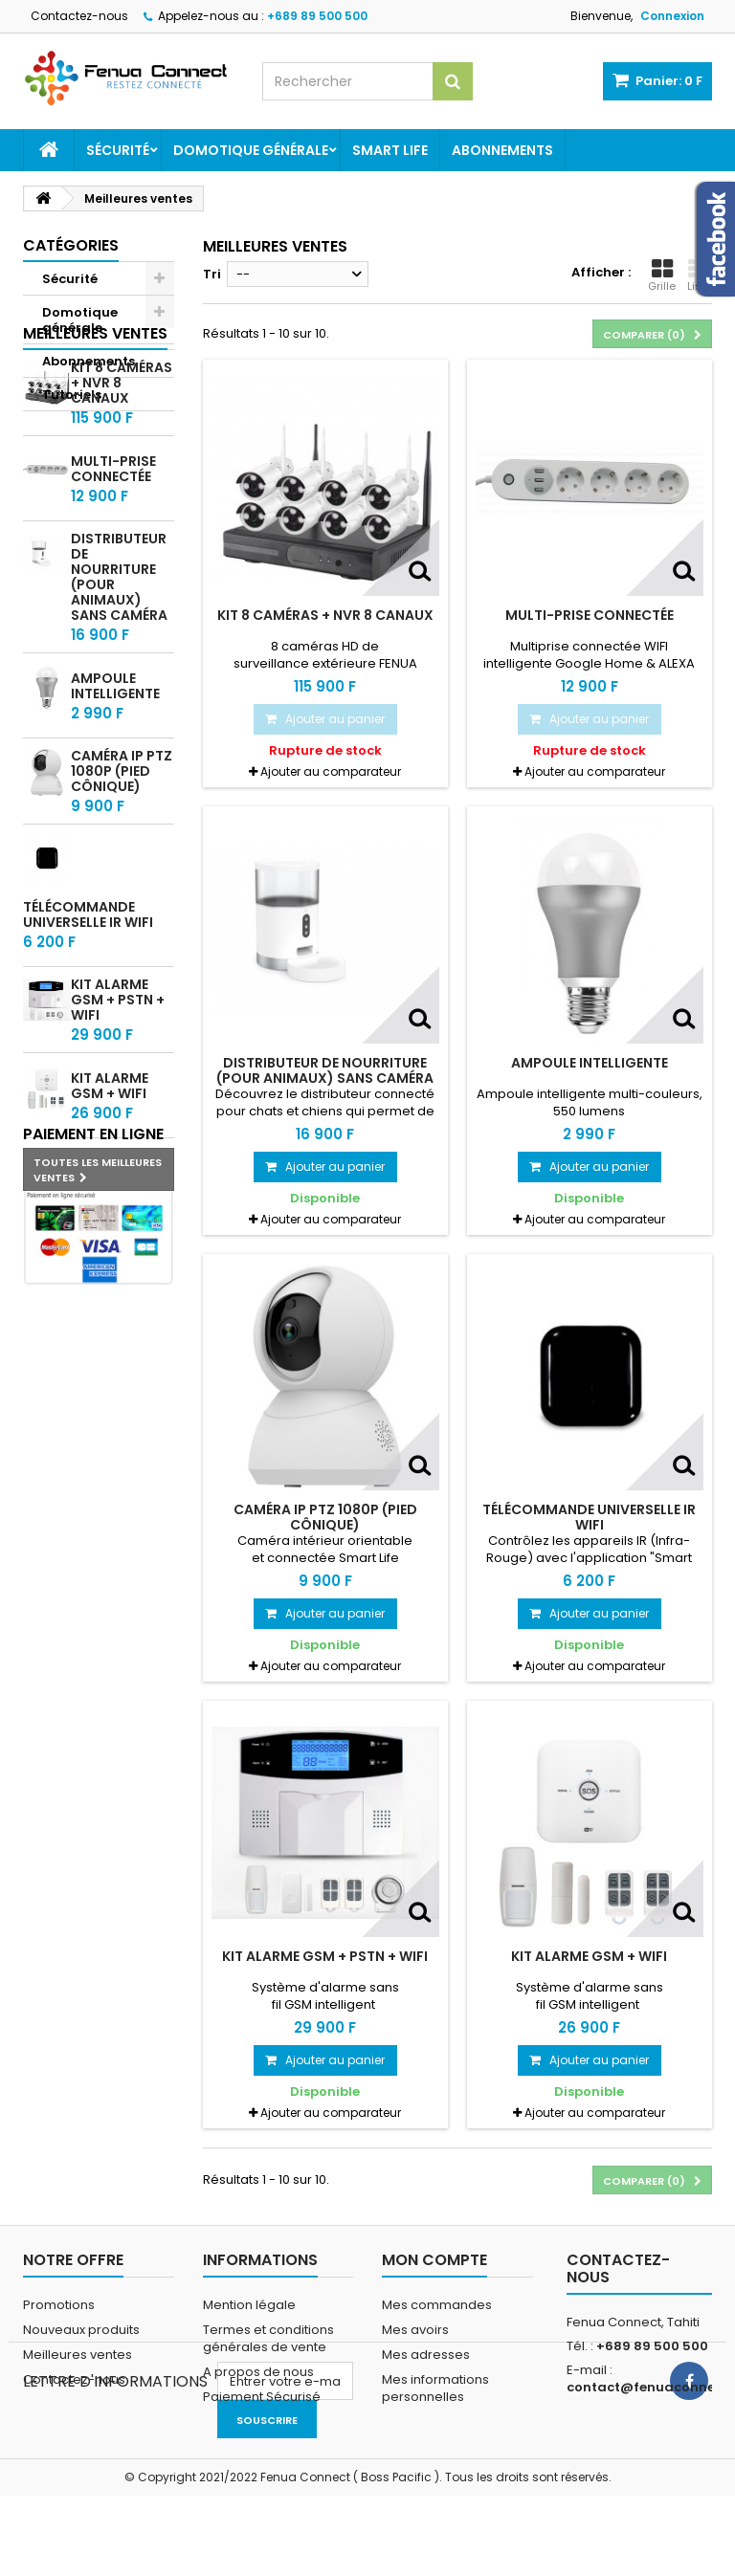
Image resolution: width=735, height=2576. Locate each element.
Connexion (672, 16)
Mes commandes (437, 2305)
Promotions (59, 2305)
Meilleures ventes (95, 444)
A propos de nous (258, 2372)
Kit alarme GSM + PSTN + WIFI (118, 1110)
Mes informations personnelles (435, 2388)
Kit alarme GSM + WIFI (109, 1196)
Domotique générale (250, 150)
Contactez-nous (79, 16)
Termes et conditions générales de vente (268, 2338)
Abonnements (502, 150)
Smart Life (390, 150)
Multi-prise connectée (113, 579)
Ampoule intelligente (115, 797)
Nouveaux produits (81, 2330)
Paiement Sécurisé (262, 2397)
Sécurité (117, 150)
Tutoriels (71, 394)
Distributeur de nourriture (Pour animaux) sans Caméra (119, 688)
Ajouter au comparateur (330, 771)
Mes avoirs (415, 2330)
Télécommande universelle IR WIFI (88, 1025)
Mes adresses (426, 2354)
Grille (662, 275)
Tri (212, 274)
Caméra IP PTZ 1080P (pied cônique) (121, 882)
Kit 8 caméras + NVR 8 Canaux (325, 615)
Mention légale (249, 2305)
